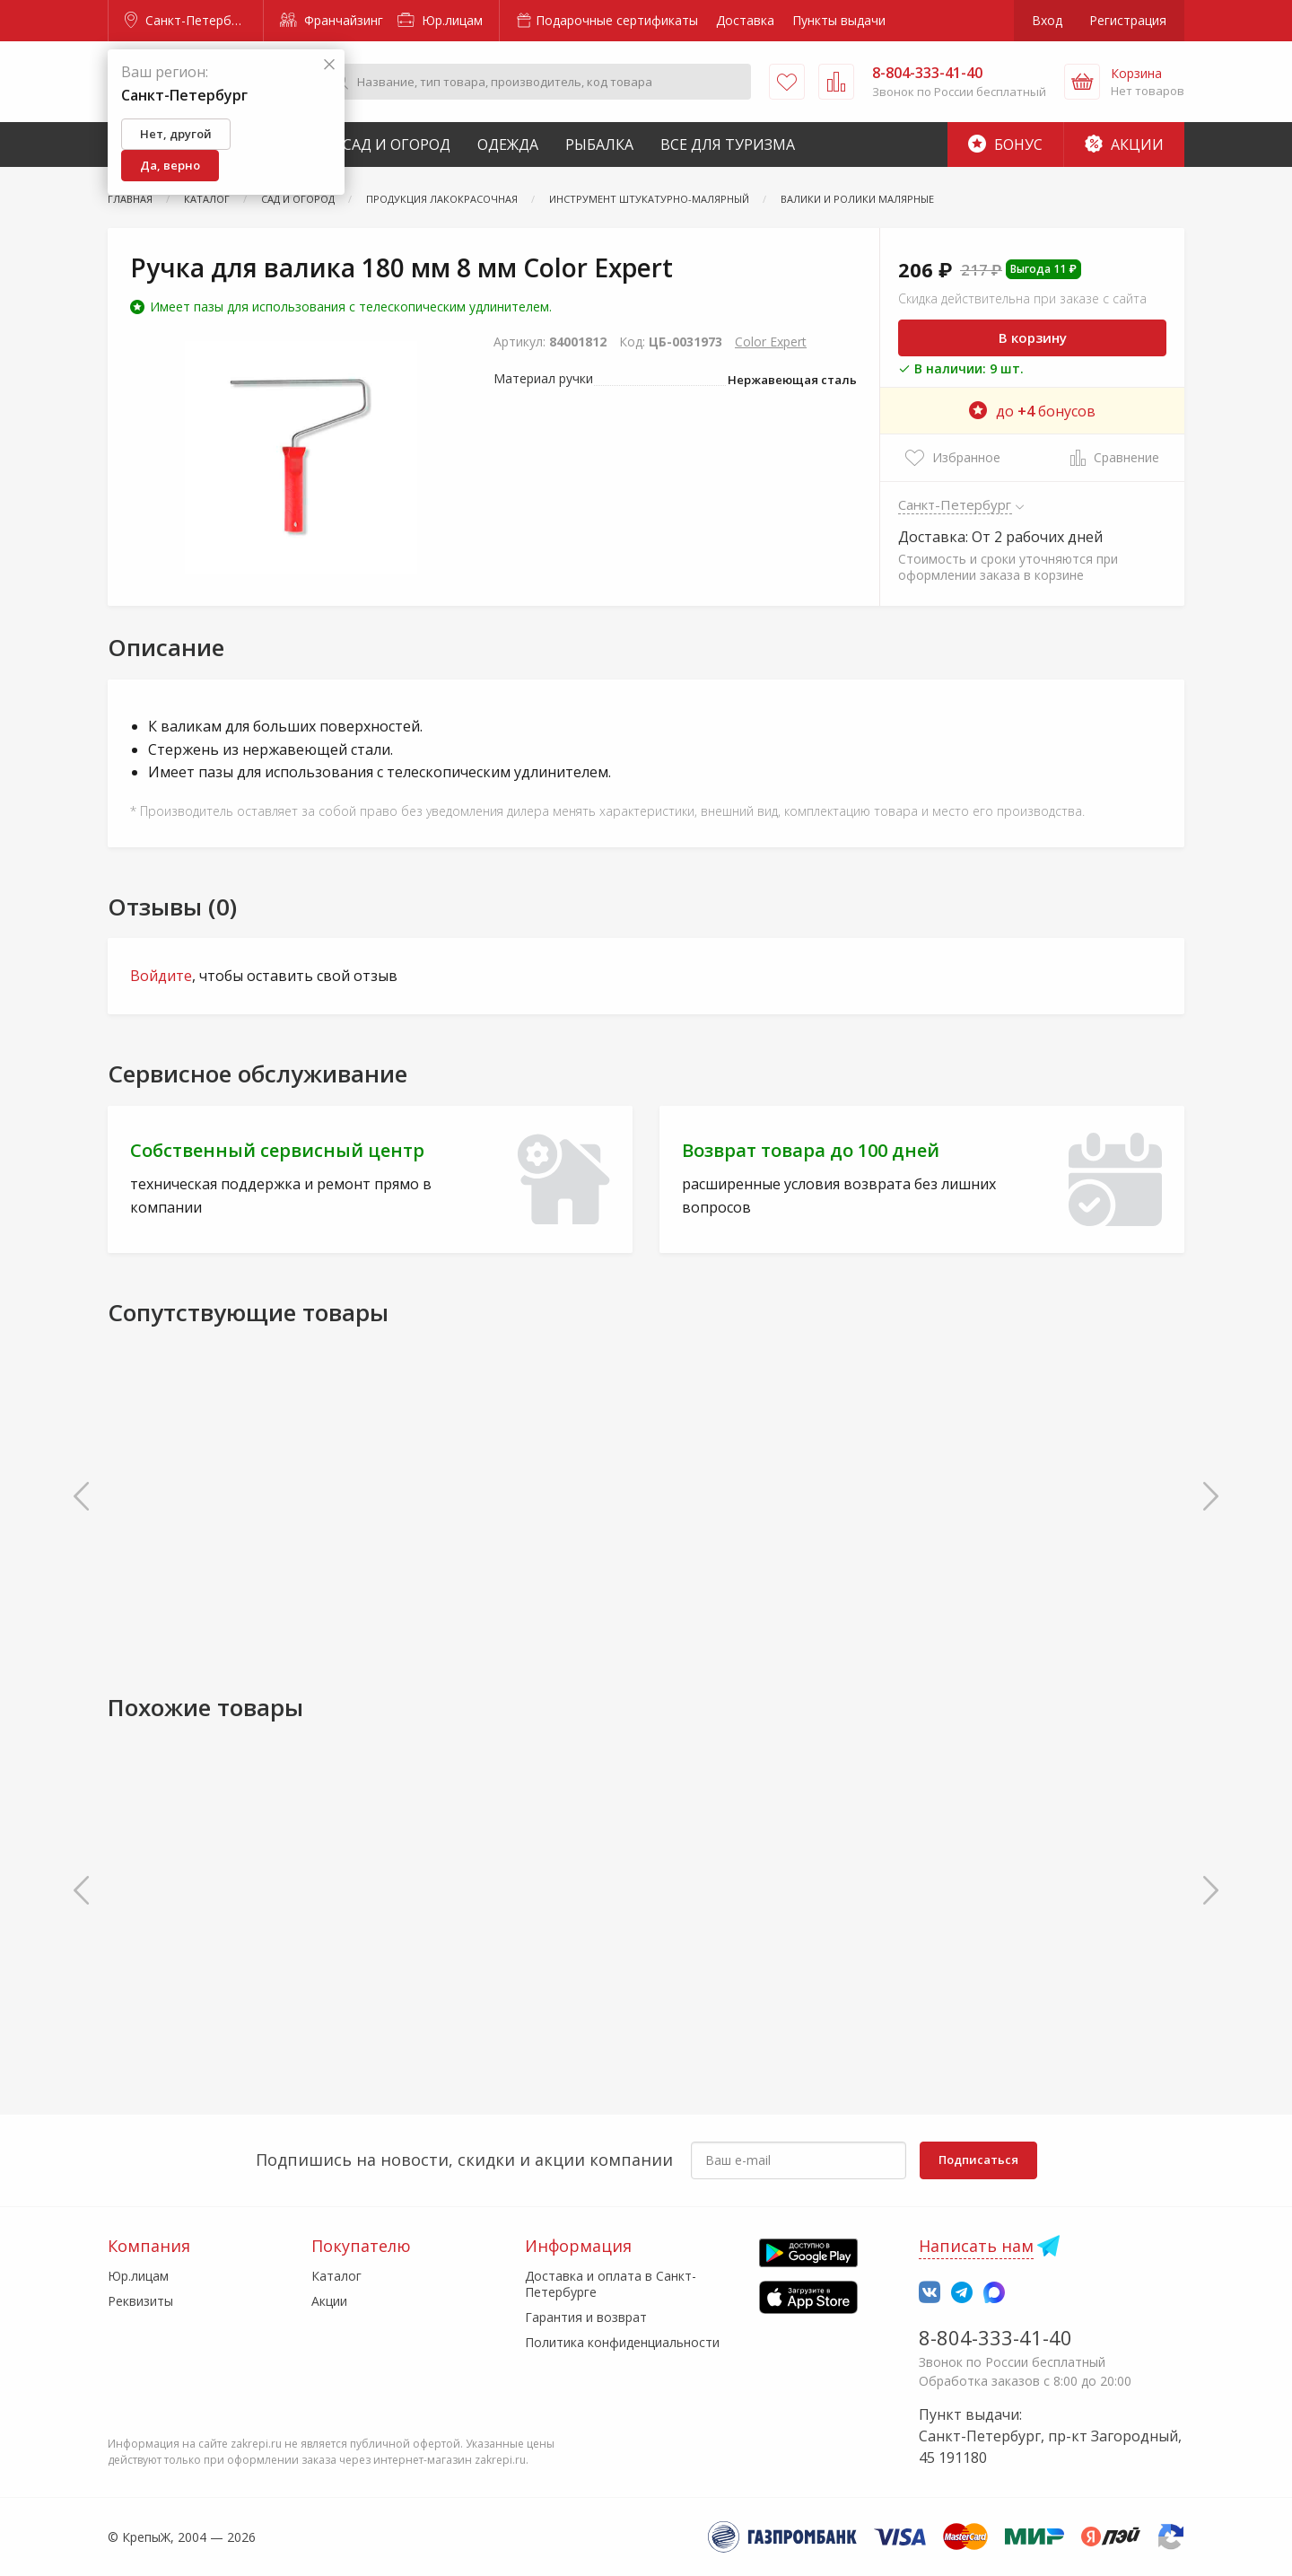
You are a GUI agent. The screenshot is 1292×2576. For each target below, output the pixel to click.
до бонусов (1032, 411)
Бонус (1005, 144)
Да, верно (170, 165)
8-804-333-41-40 (995, 2337)
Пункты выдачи (839, 20)
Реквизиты (140, 2300)
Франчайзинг (331, 20)
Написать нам (976, 2245)
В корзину (1033, 337)
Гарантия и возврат (586, 2317)
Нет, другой (176, 134)
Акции (1124, 144)
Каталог (336, 2275)
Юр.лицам (440, 20)
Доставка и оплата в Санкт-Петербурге (610, 2283)
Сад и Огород (396, 144)
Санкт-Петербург (187, 20)
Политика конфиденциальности (622, 2342)
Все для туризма (727, 144)
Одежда (507, 144)
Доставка (745, 20)
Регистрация (1127, 20)
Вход (1047, 20)
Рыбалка (599, 144)
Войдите (161, 976)
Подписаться (978, 2159)
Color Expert (771, 341)
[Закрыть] (329, 65)
